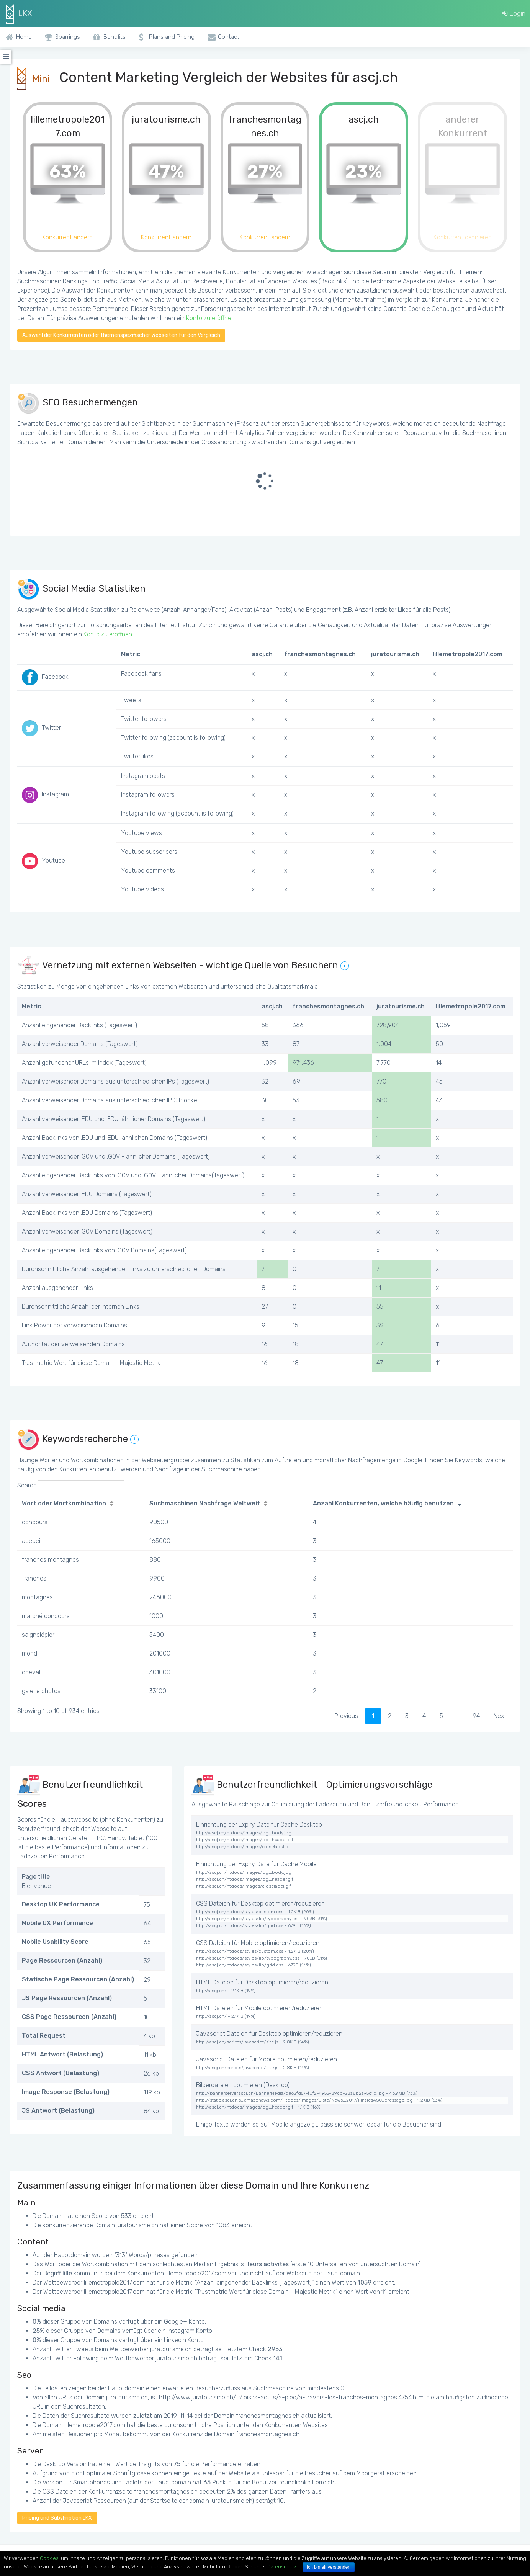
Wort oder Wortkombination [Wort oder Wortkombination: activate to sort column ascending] (64, 1503)
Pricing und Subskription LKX (57, 2518)
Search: (70, 1485)
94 (476, 1716)
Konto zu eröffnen (210, 318)
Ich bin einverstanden (328, 2567)
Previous (346, 1716)
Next (500, 1716)
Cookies (49, 2558)
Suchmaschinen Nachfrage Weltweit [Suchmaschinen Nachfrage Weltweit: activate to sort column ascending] (204, 1503)
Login (513, 13)
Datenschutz (281, 2566)
